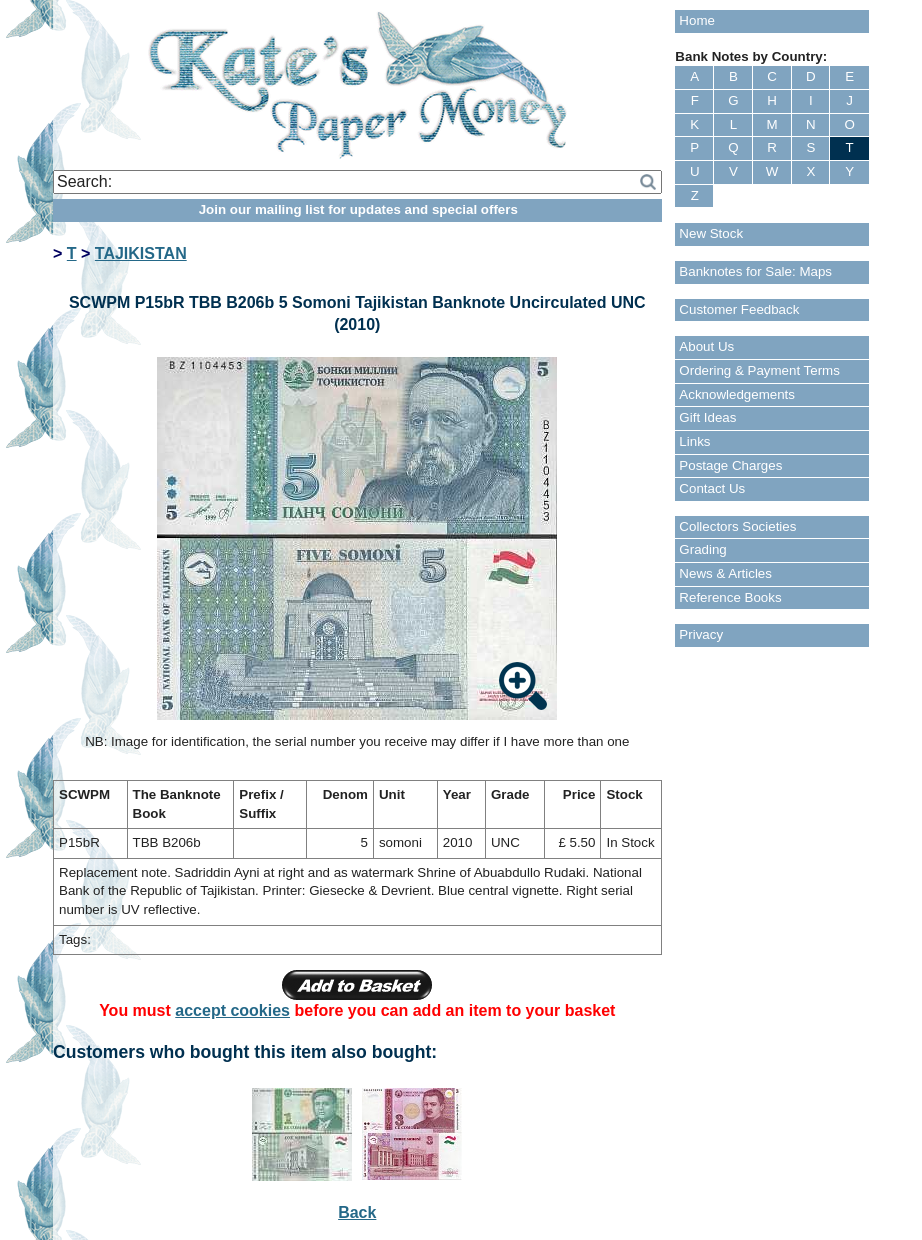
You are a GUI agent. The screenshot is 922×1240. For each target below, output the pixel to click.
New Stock (711, 233)
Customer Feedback (739, 309)
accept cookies (232, 1010)
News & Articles (725, 573)
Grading (702, 549)
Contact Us (712, 488)
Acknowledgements (737, 394)
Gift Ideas (707, 417)
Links (694, 441)
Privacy (701, 634)
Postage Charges (730, 465)
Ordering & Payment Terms (759, 370)
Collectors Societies (737, 526)
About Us (706, 346)
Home (697, 20)
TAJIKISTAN (141, 253)
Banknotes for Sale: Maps (755, 271)
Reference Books (730, 597)
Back (357, 1212)
